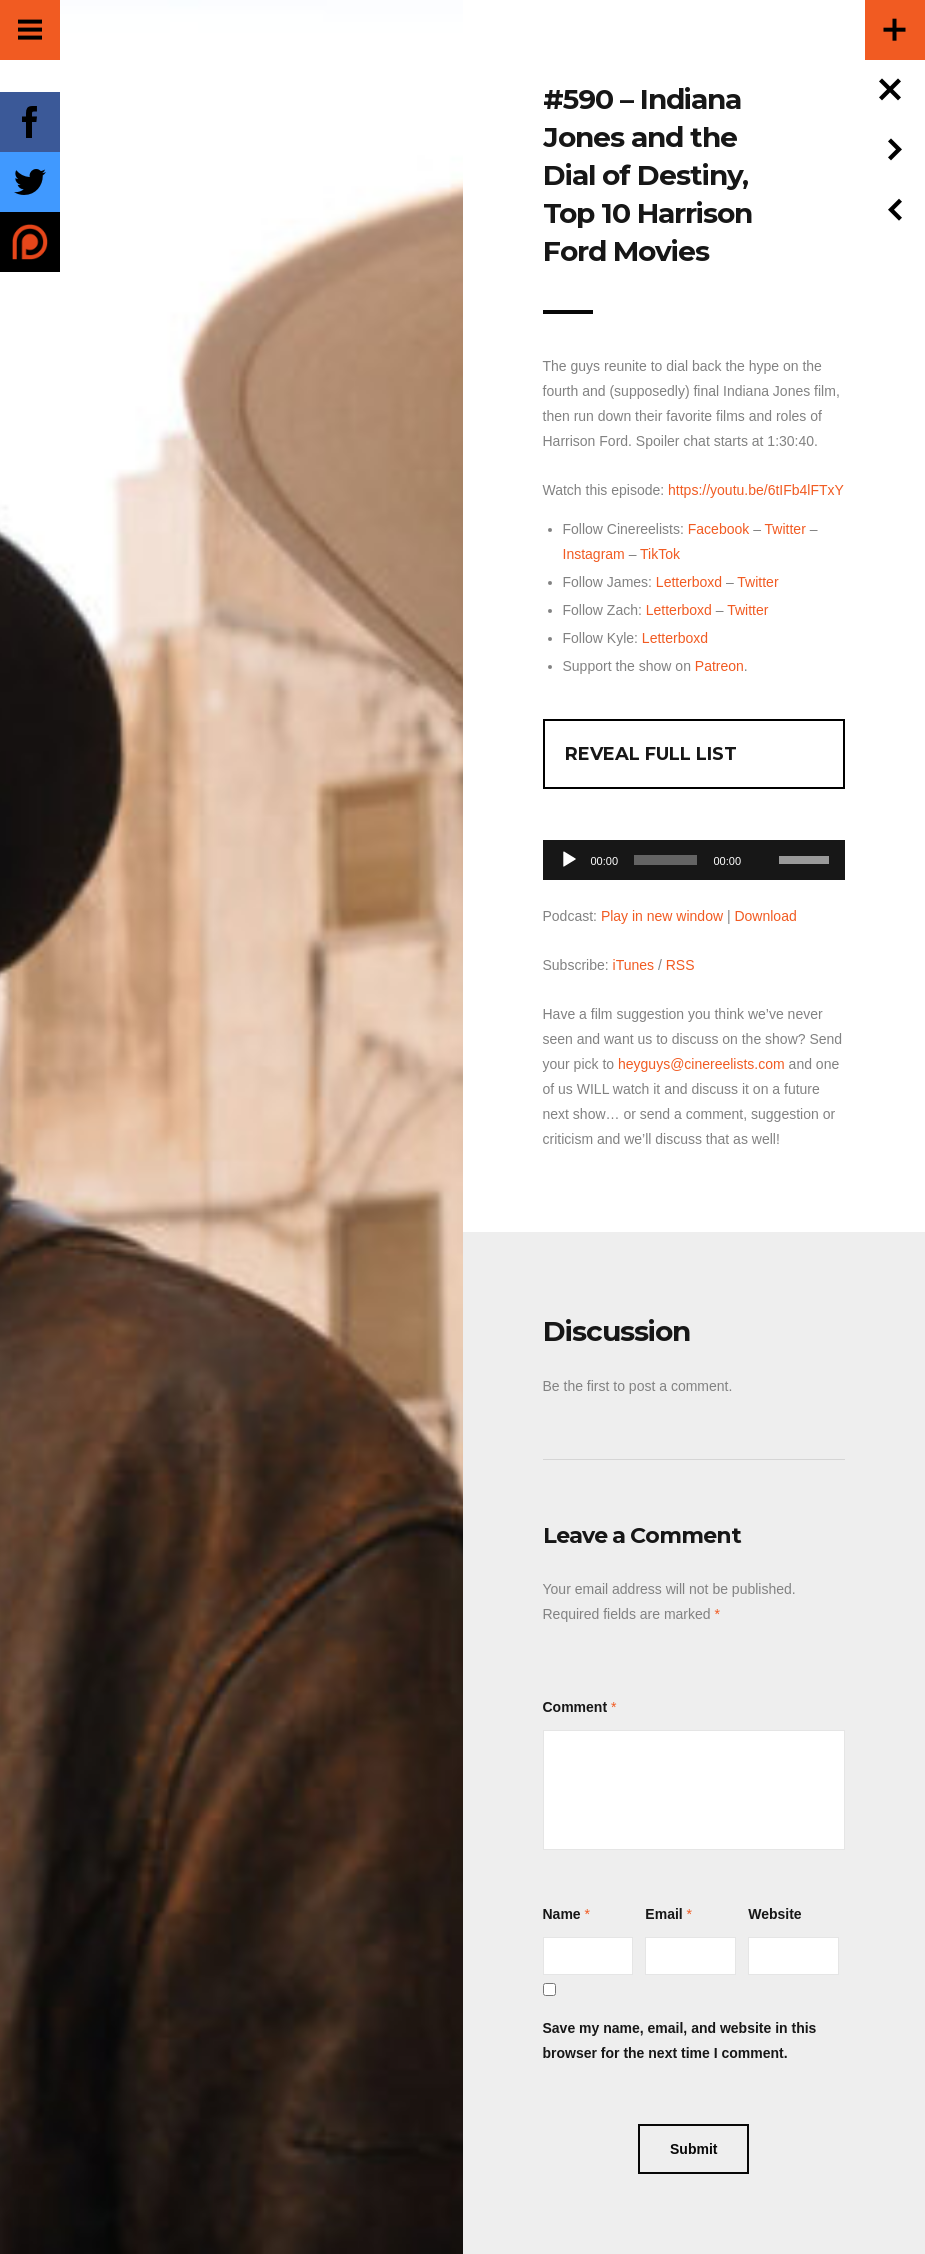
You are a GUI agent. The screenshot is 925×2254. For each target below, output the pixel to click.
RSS (680, 965)
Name (562, 1914)
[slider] (665, 860)
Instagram (594, 554)
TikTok (660, 554)
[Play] (569, 860)
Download (765, 916)
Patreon (719, 666)
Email (663, 1914)
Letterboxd (689, 582)
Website (774, 1914)
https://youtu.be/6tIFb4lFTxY (756, 490)
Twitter (785, 529)
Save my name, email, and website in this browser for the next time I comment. (680, 2040)
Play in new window (662, 916)
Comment (575, 1707)
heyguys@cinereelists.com (701, 1064)
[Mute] (763, 829)
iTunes (634, 965)
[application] (694, 854)
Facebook (718, 529)
